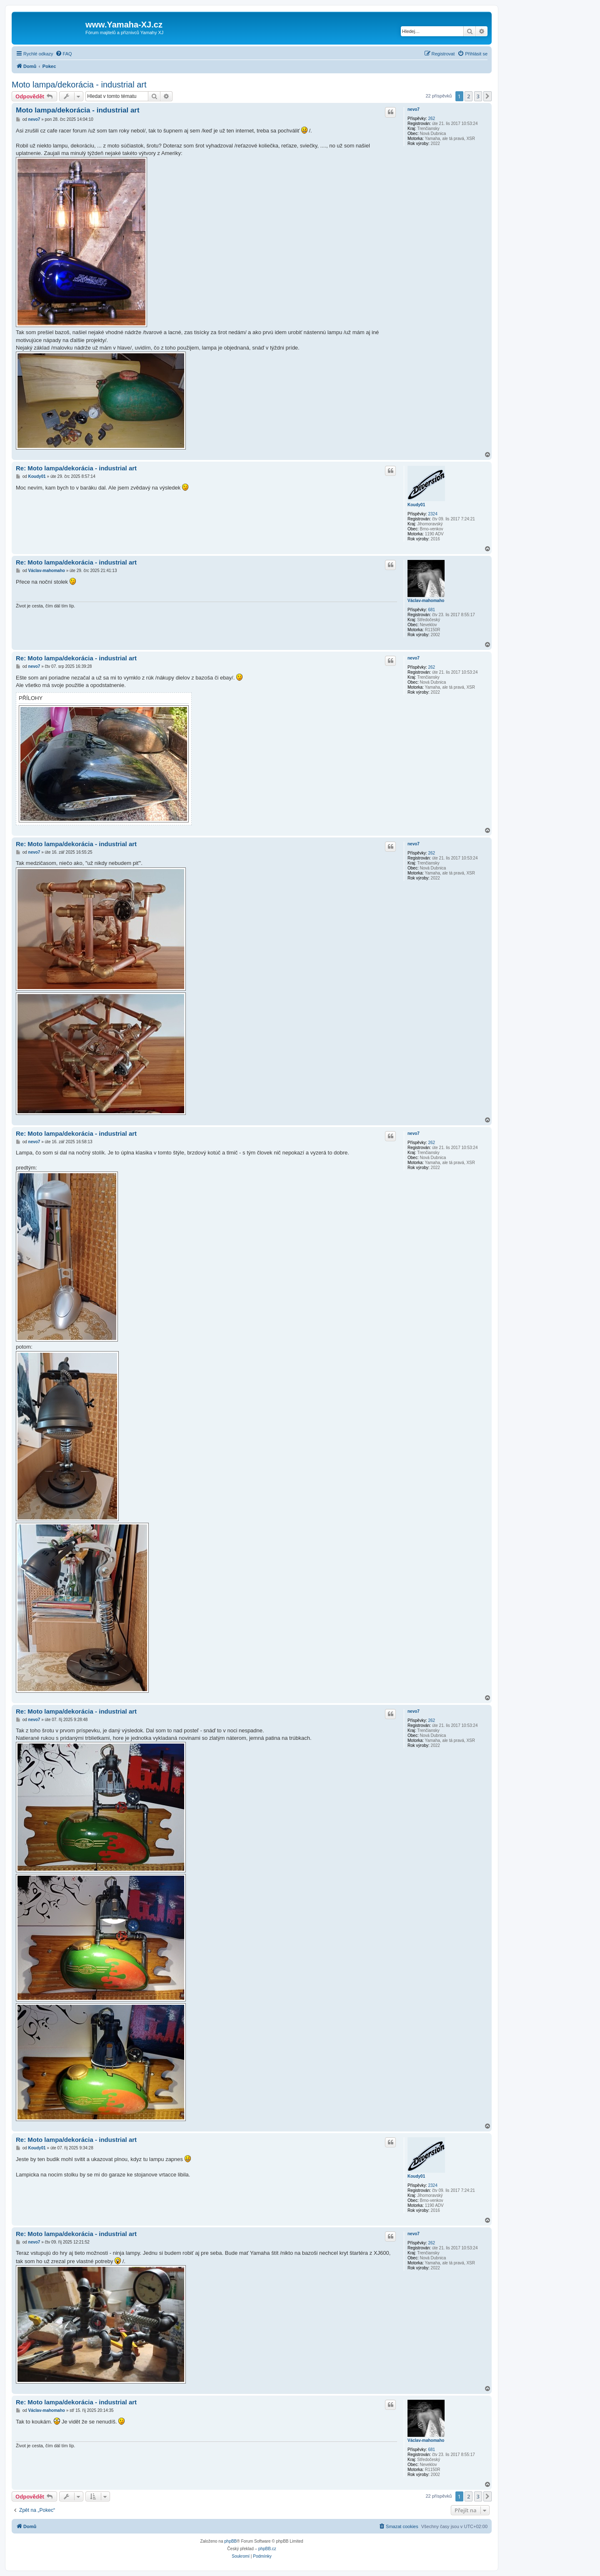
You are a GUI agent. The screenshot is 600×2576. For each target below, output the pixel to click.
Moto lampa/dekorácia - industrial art (79, 84)
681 (431, 609)
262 (431, 118)
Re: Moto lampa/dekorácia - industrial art (76, 468)
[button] (487, 96)
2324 (432, 514)
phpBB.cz (267, 2548)
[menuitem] (63, 54)
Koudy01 (416, 504)
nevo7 (414, 109)
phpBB (230, 2541)
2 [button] (468, 96)
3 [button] (478, 96)
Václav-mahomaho (426, 600)
